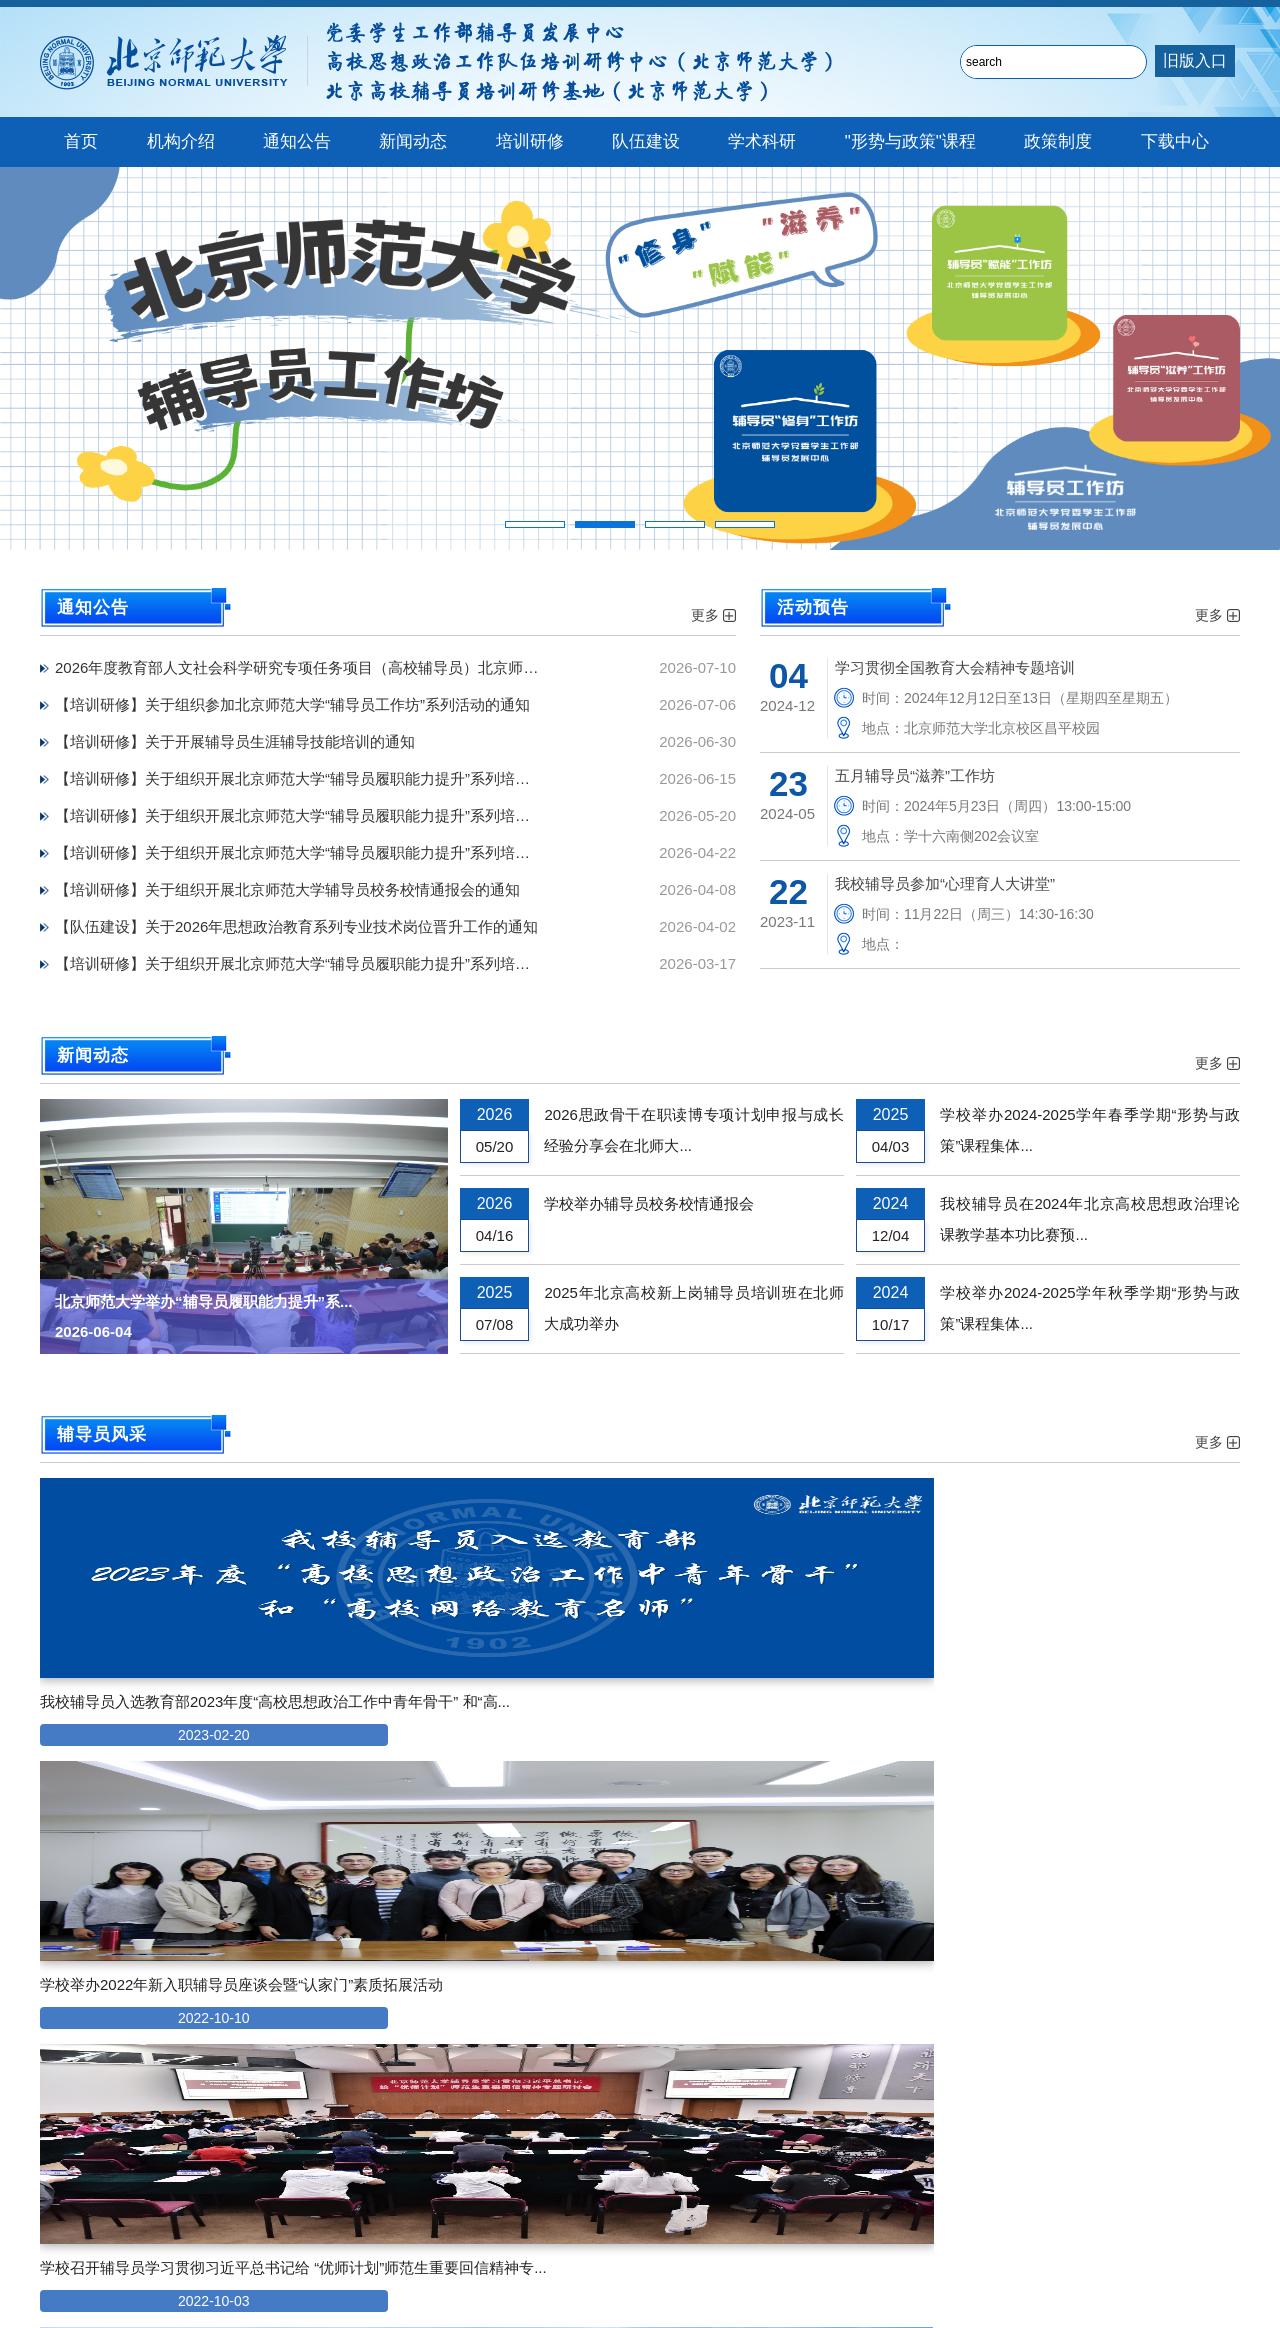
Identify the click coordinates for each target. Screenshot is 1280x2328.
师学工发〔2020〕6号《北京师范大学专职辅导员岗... (198, 2007)
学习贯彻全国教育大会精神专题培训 (955, 667)
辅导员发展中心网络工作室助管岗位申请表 (630, 1905)
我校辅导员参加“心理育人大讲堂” (945, 883)
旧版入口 (1195, 60)
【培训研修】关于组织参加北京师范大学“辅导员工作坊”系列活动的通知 (292, 704)
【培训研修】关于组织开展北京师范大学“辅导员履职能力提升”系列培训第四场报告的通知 (319, 778)
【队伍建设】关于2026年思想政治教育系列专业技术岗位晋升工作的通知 (296, 926)
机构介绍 (181, 141)
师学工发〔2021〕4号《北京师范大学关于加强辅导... (198, 1973)
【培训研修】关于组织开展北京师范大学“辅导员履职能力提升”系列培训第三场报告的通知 (319, 815)
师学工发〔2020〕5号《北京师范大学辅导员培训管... (198, 2041)
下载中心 (1175, 141)
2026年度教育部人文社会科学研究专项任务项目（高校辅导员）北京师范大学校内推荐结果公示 (319, 667)
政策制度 (1058, 141)
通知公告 (297, 141)
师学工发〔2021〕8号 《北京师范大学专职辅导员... (198, 1905)
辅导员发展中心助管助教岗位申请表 (608, 1939)
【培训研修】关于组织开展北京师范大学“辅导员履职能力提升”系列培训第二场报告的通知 (319, 852)
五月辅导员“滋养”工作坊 (915, 775)
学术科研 (762, 141)
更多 (713, 615)
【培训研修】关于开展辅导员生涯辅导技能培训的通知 (235, 741)
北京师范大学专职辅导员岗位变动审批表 (623, 2075)
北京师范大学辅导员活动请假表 (593, 2007)
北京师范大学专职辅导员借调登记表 (608, 2041)
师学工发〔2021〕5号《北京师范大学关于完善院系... (198, 1939)
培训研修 (530, 141)
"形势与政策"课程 (910, 141)
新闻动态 (413, 141)
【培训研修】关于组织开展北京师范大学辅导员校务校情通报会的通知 (287, 889)
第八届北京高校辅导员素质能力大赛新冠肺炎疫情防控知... (630, 1973)
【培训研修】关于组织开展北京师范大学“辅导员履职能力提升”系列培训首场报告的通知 (319, 963)
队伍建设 (646, 141)
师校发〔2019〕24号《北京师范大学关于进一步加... (198, 2075)
